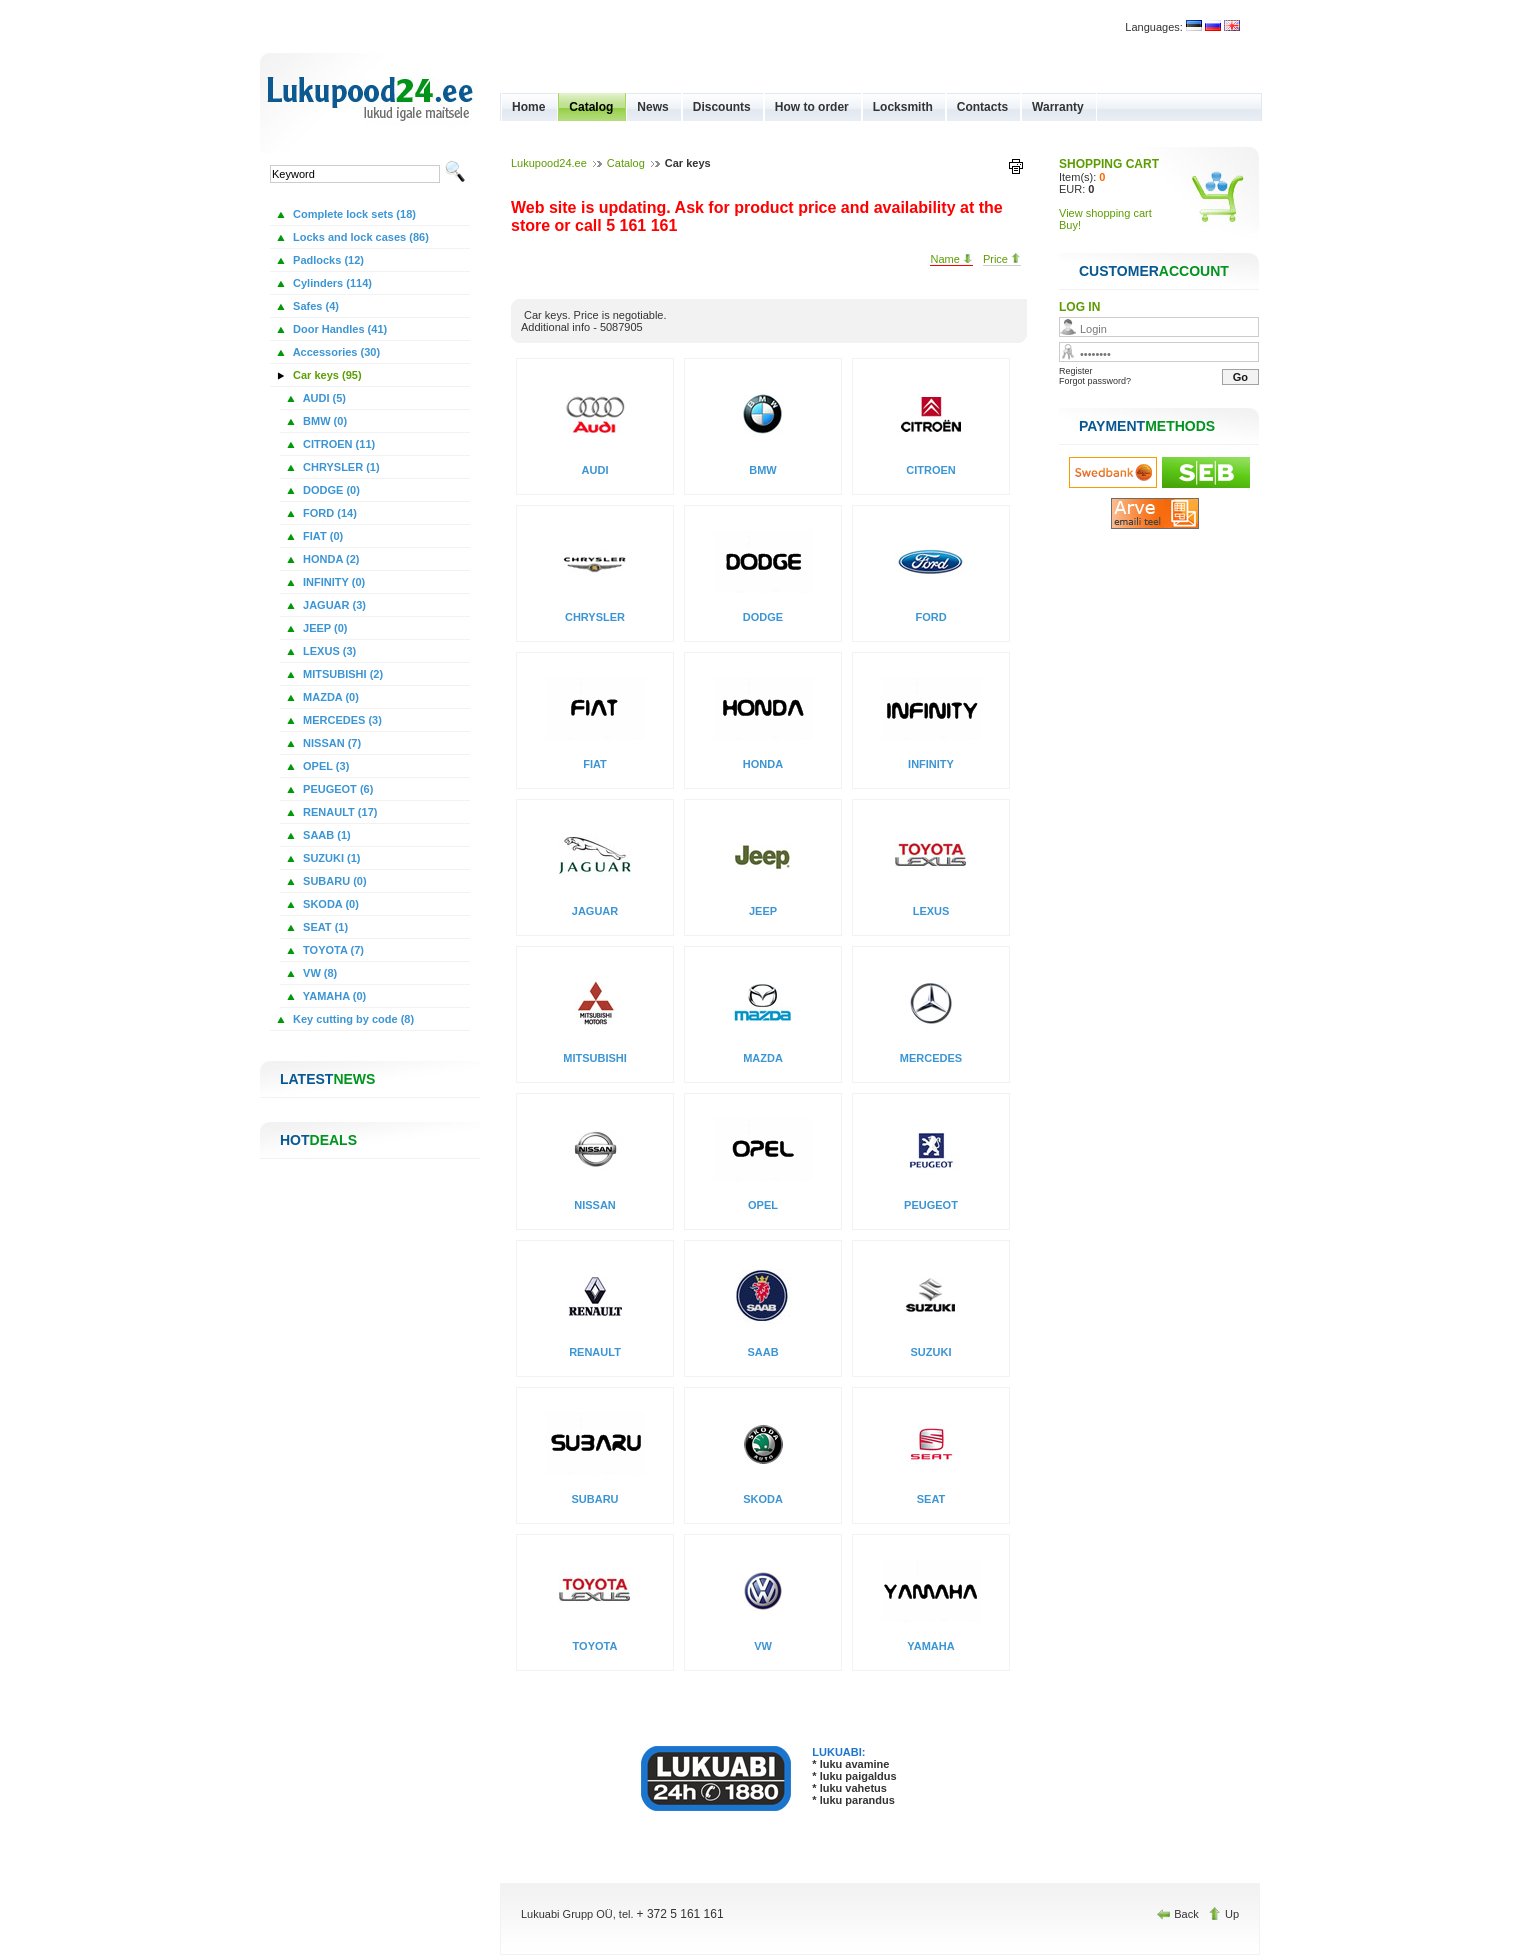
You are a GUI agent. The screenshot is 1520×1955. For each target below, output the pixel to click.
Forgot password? (1095, 381)
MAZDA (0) (329, 697)
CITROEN (931, 470)
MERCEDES (931, 1058)
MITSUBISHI (595, 1058)
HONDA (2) (329, 559)
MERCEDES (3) (341, 720)
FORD (930, 617)
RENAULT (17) (338, 812)
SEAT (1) (324, 927)
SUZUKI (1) (330, 858)
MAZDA (763, 1058)
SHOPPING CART (1109, 164)
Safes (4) (314, 306)
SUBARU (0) (333, 881)
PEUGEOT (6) (336, 789)
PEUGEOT (931, 1205)
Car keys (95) (326, 375)
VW (763, 1646)
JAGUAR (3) (333, 605)
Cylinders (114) (331, 283)
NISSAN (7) (330, 743)
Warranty (1058, 107)
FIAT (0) (321, 536)
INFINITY (931, 764)
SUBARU (594, 1499)
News (652, 107)
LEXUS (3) (328, 651)
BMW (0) (323, 421)
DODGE (763, 617)
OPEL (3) (324, 766)
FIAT (595, 764)
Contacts (982, 107)
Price (1002, 259)
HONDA (763, 764)
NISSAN (595, 1205)
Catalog (591, 107)
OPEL (763, 1205)
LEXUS (931, 911)
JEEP (763, 911)
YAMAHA (930, 1646)
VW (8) (318, 973)
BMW (763, 470)
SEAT (931, 1499)
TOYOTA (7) (332, 950)
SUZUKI (931, 1352)
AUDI (595, 470)
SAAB (762, 1352)
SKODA (763, 1499)
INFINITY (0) (332, 582)
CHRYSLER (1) (340, 467)
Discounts (722, 107)
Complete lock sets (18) (353, 214)
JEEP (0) (324, 628)
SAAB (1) (325, 835)
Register (1076, 371)
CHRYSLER (595, 617)
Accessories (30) (335, 352)
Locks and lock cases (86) (359, 237)
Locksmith (903, 107)
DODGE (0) (330, 490)
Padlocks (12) (327, 260)
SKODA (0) (329, 904)
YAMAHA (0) (333, 996)
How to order (812, 107)
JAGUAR (595, 911)
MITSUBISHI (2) (341, 674)
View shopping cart (1105, 213)
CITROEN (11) (337, 444)
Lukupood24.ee (549, 163)
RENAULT (595, 1352)
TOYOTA (595, 1646)
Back (1179, 1914)
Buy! (1070, 225)
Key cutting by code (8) (352, 1019)
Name (951, 259)
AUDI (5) (323, 398)
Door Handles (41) (338, 329)
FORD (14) (328, 513)
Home (528, 107)
